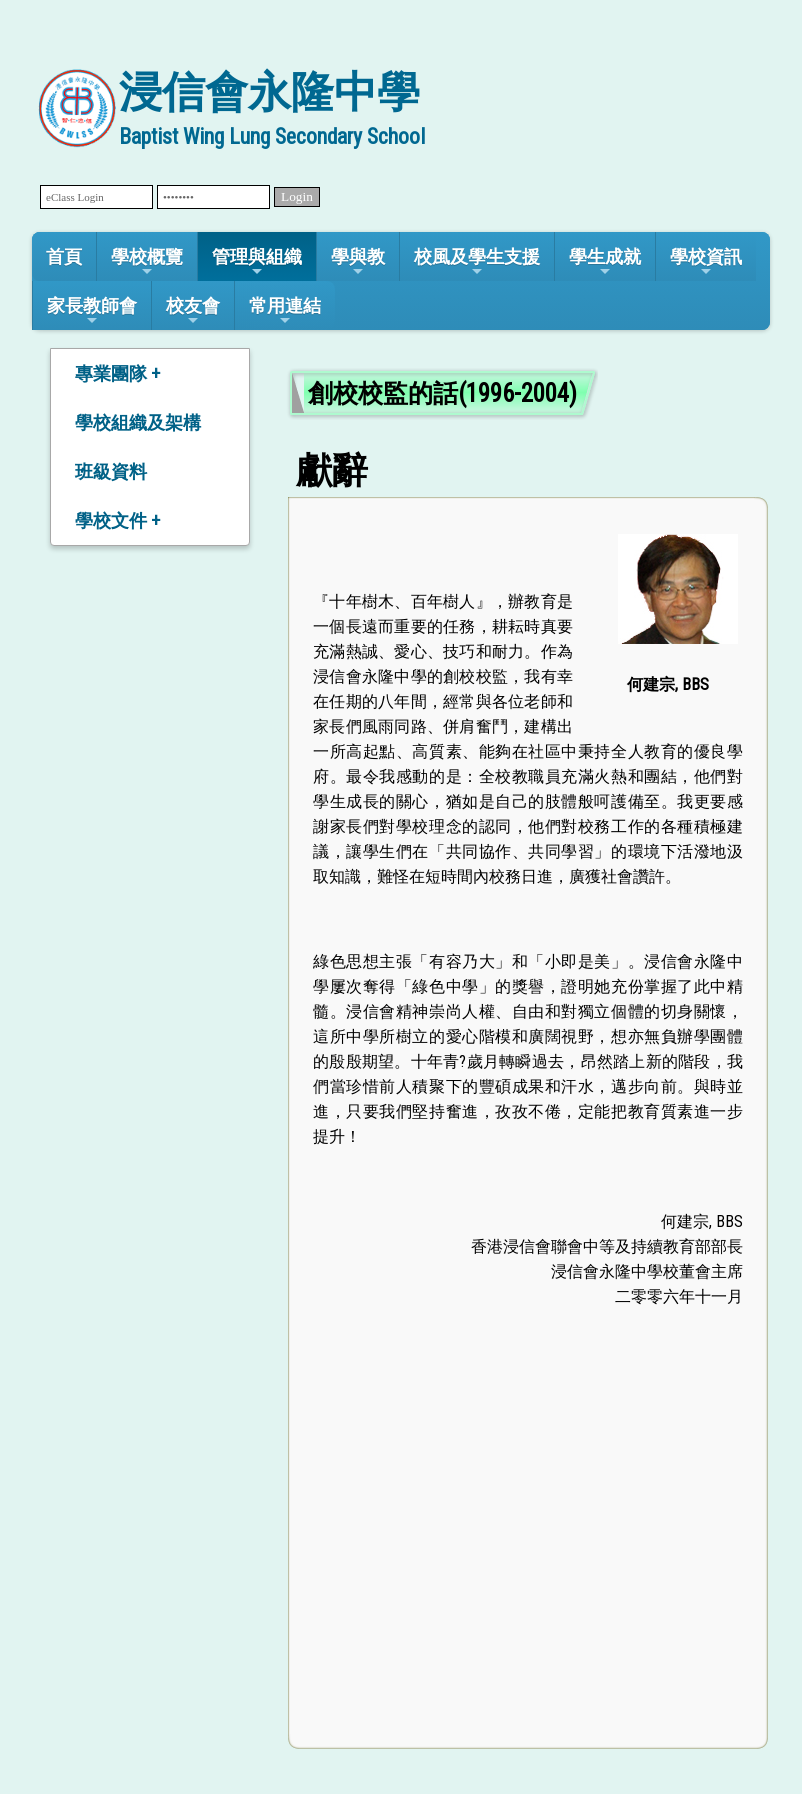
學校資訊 (706, 262)
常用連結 (285, 311)
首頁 (64, 256)
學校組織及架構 (138, 422)
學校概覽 (147, 262)
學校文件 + (117, 520)
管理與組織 (257, 262)
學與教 (358, 262)
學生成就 (605, 262)
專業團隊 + (117, 373)
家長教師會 (92, 311)
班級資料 (111, 471)
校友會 (193, 311)
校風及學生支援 (477, 262)
